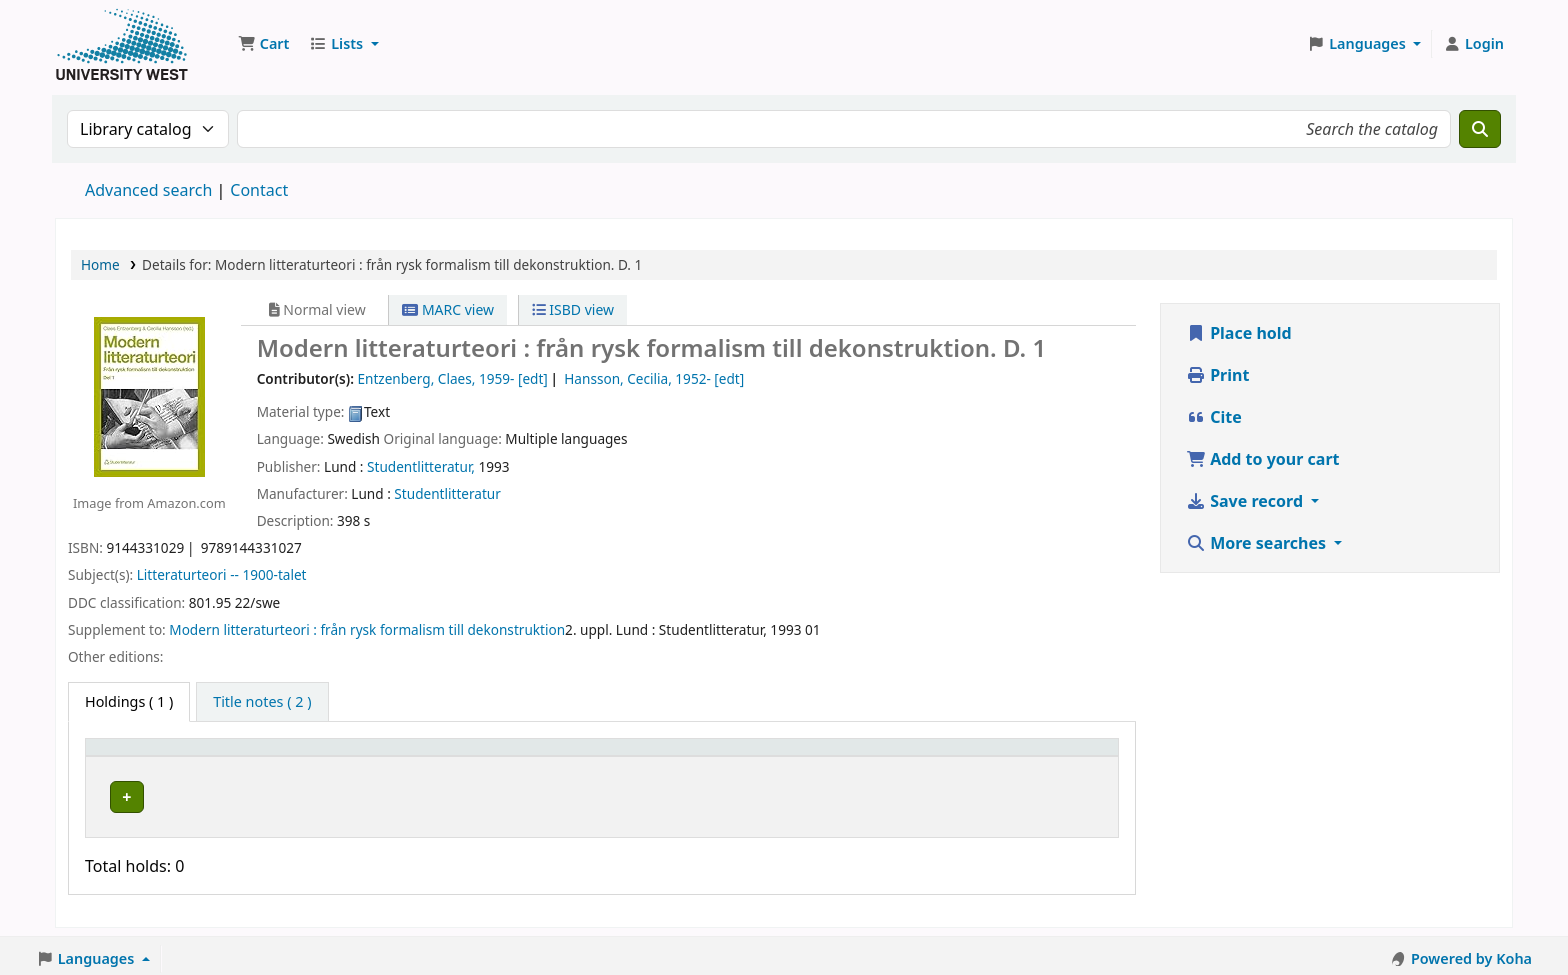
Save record (1246, 501)
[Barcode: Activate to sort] (1013, 756)
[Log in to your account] (1473, 44)
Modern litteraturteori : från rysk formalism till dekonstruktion (367, 629)
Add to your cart (1263, 459)
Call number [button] (602, 756)
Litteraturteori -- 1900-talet (222, 574)
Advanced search (148, 190)
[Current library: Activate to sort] (411, 756)
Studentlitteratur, (421, 466)
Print (1217, 375)
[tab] (262, 702)
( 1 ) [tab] (129, 701)
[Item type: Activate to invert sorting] (179, 756)
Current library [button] (333, 756)
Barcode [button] (946, 756)
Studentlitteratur (447, 493)
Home (100, 264)
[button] (263, 44)
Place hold (1239, 333)
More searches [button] (1258, 543)
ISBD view (573, 309)
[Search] (1480, 129)
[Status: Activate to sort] (837, 756)
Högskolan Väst (332, 793)
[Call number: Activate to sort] (658, 756)
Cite (1214, 417)
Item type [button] (129, 756)
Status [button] (796, 756)
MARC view (448, 309)
